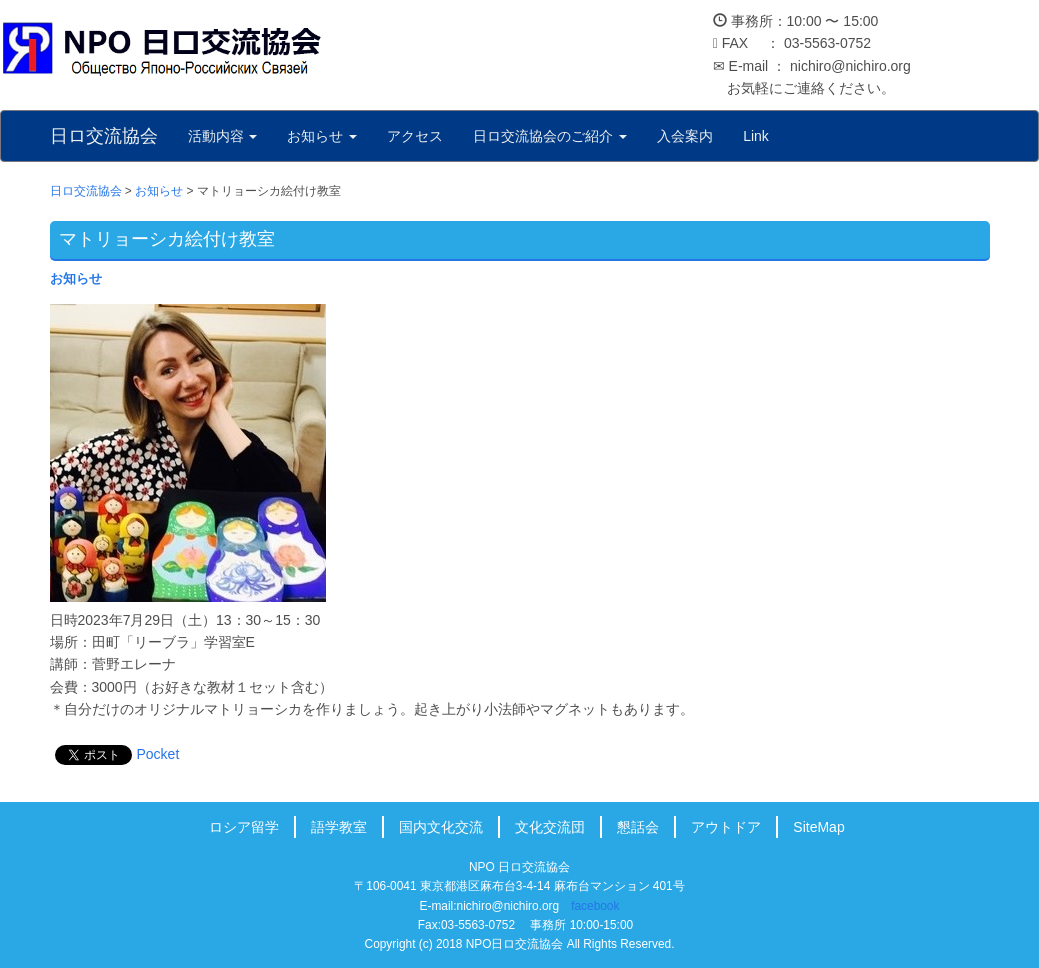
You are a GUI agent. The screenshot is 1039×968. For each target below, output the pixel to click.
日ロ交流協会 (104, 136)
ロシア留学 (244, 827)
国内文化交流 (441, 827)
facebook (595, 906)
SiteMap (818, 827)
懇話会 (638, 827)
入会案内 (685, 136)
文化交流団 (550, 827)
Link (756, 136)
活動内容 (223, 136)
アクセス (415, 136)
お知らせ (322, 136)
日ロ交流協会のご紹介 (550, 136)
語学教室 (339, 827)
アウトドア (726, 827)
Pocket (158, 754)
